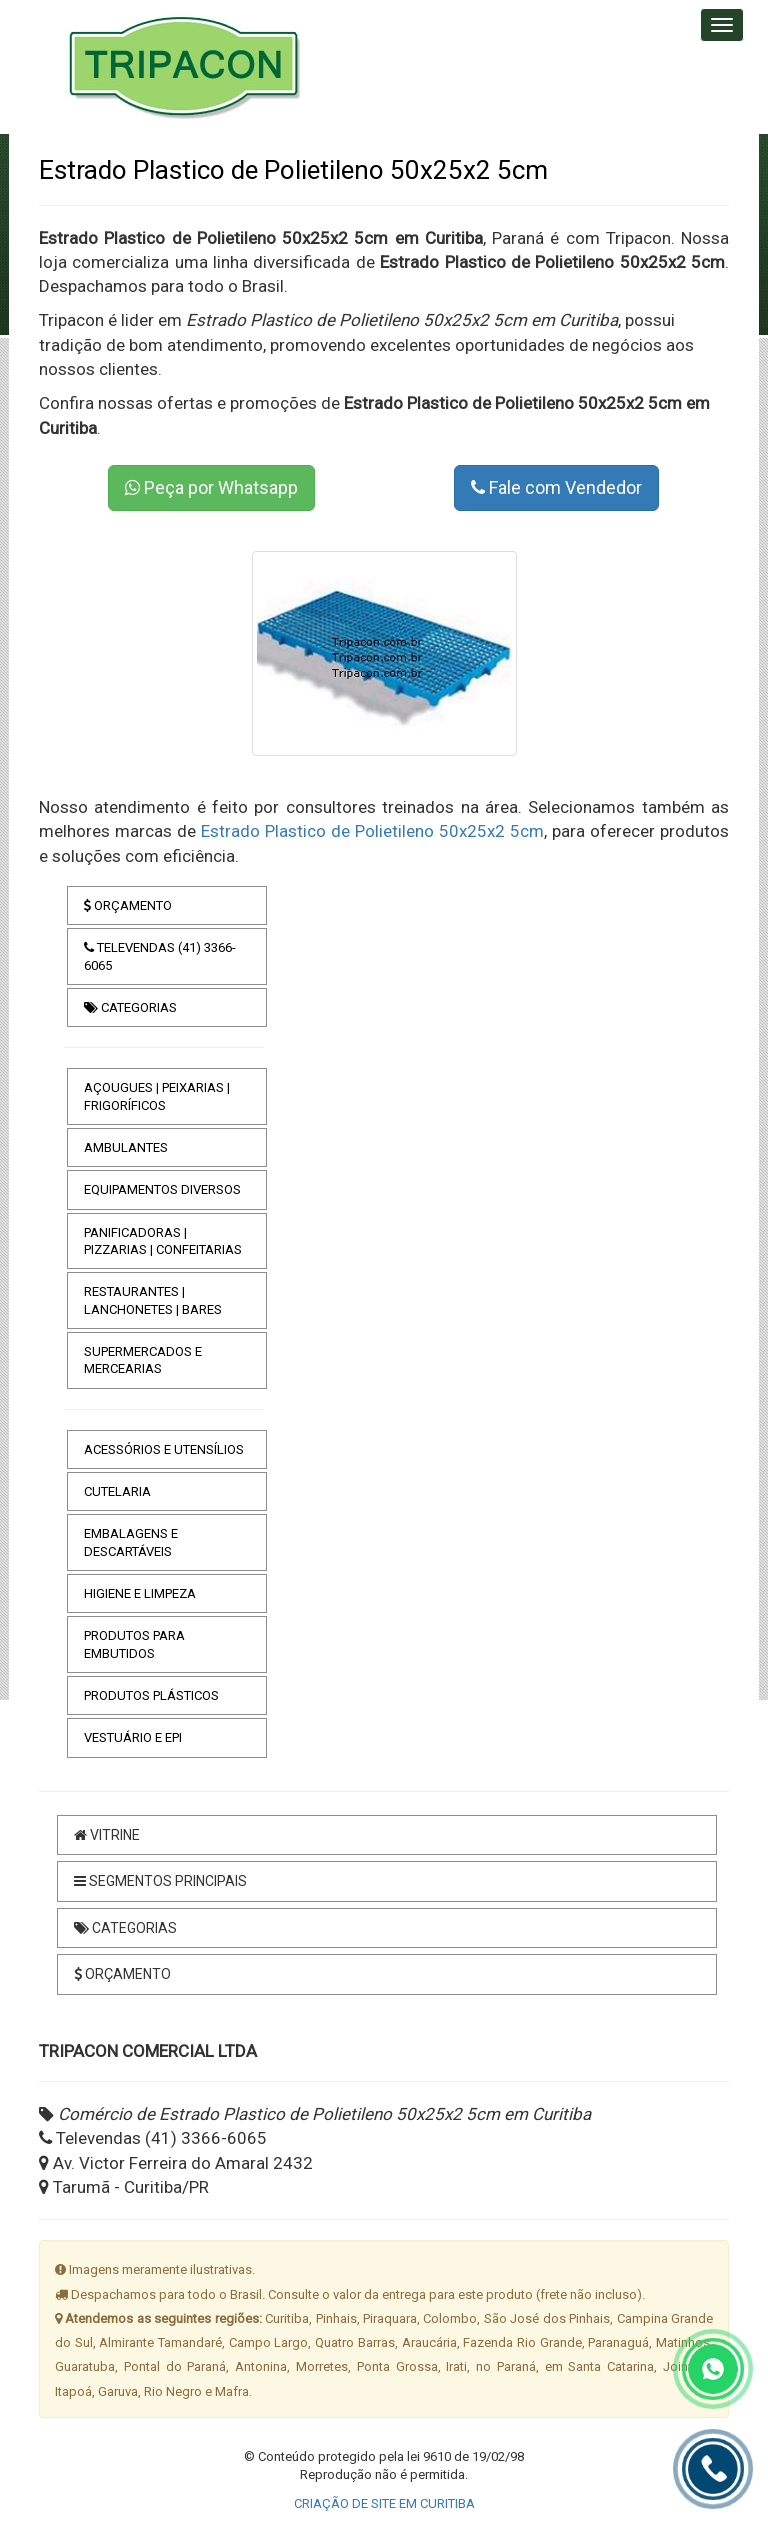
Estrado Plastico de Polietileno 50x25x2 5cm (372, 831)
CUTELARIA (117, 1491)
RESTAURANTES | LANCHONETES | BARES (153, 1300)
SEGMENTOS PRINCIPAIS (160, 1881)
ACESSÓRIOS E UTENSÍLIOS (164, 1449)
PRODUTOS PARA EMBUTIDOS (134, 1644)
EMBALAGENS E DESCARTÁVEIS (131, 1542)
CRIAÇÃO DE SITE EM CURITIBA (384, 2503)
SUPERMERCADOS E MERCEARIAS (143, 1360)
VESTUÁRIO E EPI (133, 1737)
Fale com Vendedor (556, 487)
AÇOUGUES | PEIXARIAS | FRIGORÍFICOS (157, 1096)
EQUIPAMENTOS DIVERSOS (162, 1189)
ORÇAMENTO (128, 905)
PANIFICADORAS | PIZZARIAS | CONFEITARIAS (163, 1241)
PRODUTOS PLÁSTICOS (151, 1695)
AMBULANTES (126, 1147)
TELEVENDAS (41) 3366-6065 (160, 956)
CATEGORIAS (130, 1007)
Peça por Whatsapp (211, 487)
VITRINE (107, 1835)
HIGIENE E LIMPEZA (140, 1593)
